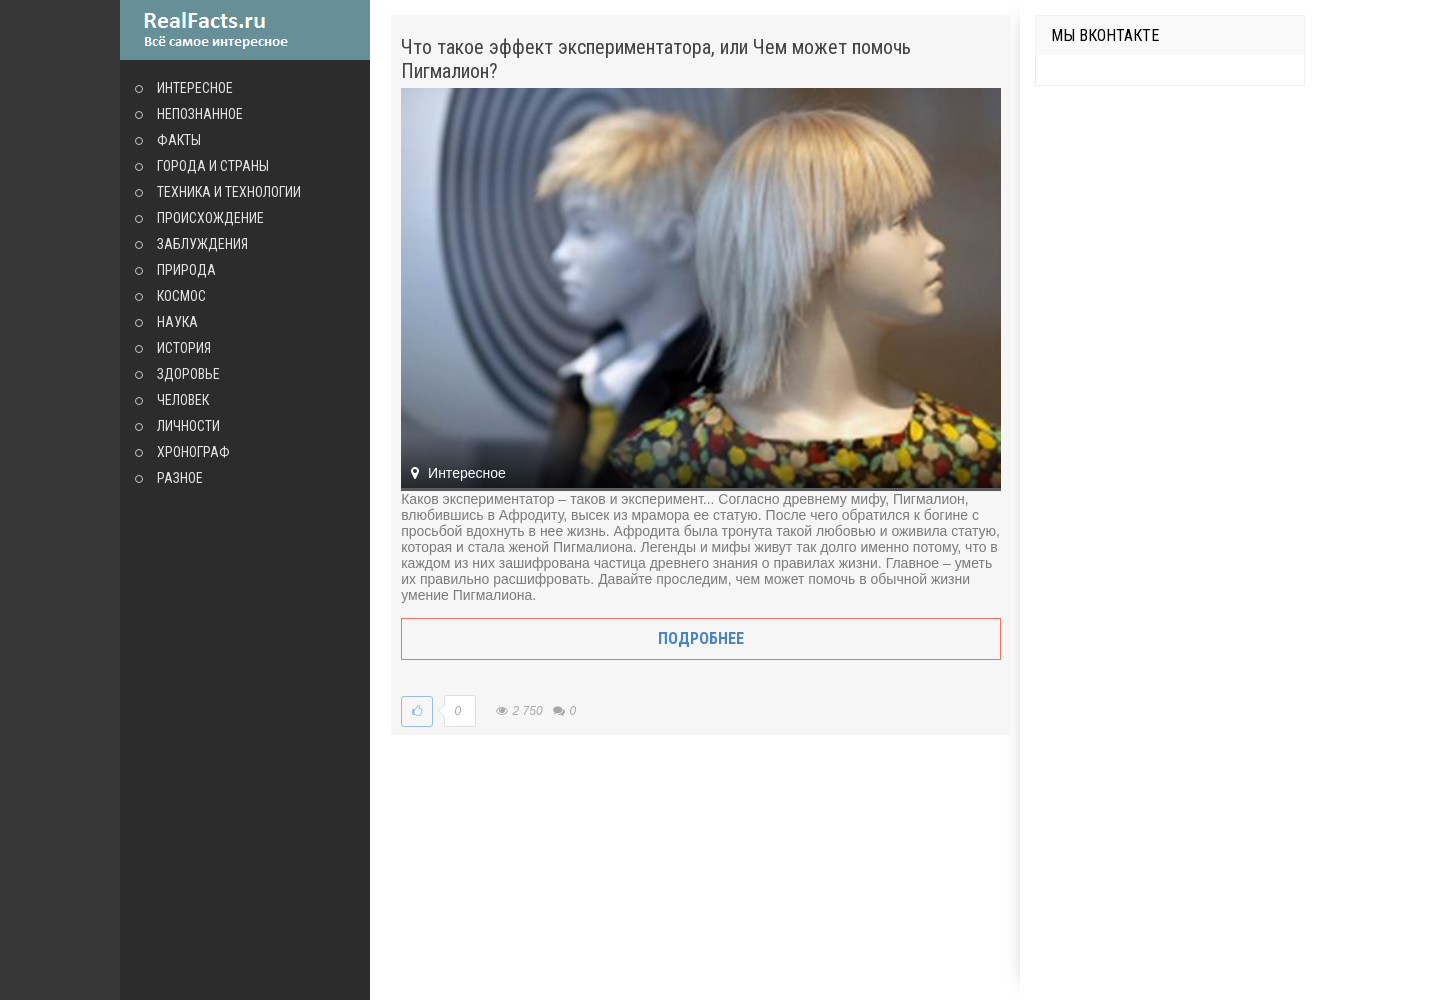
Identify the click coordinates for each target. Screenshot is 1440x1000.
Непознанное (200, 114)
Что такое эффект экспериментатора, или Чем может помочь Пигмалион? (656, 59)
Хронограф (193, 452)
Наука (177, 322)
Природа (186, 270)
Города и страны (213, 166)
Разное (180, 478)
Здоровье (188, 374)
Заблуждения (202, 244)
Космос (181, 296)
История (184, 348)
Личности (188, 426)
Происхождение (210, 218)
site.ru (245, 30)
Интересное (195, 88)
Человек (183, 400)
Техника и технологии (229, 192)
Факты (179, 140)
